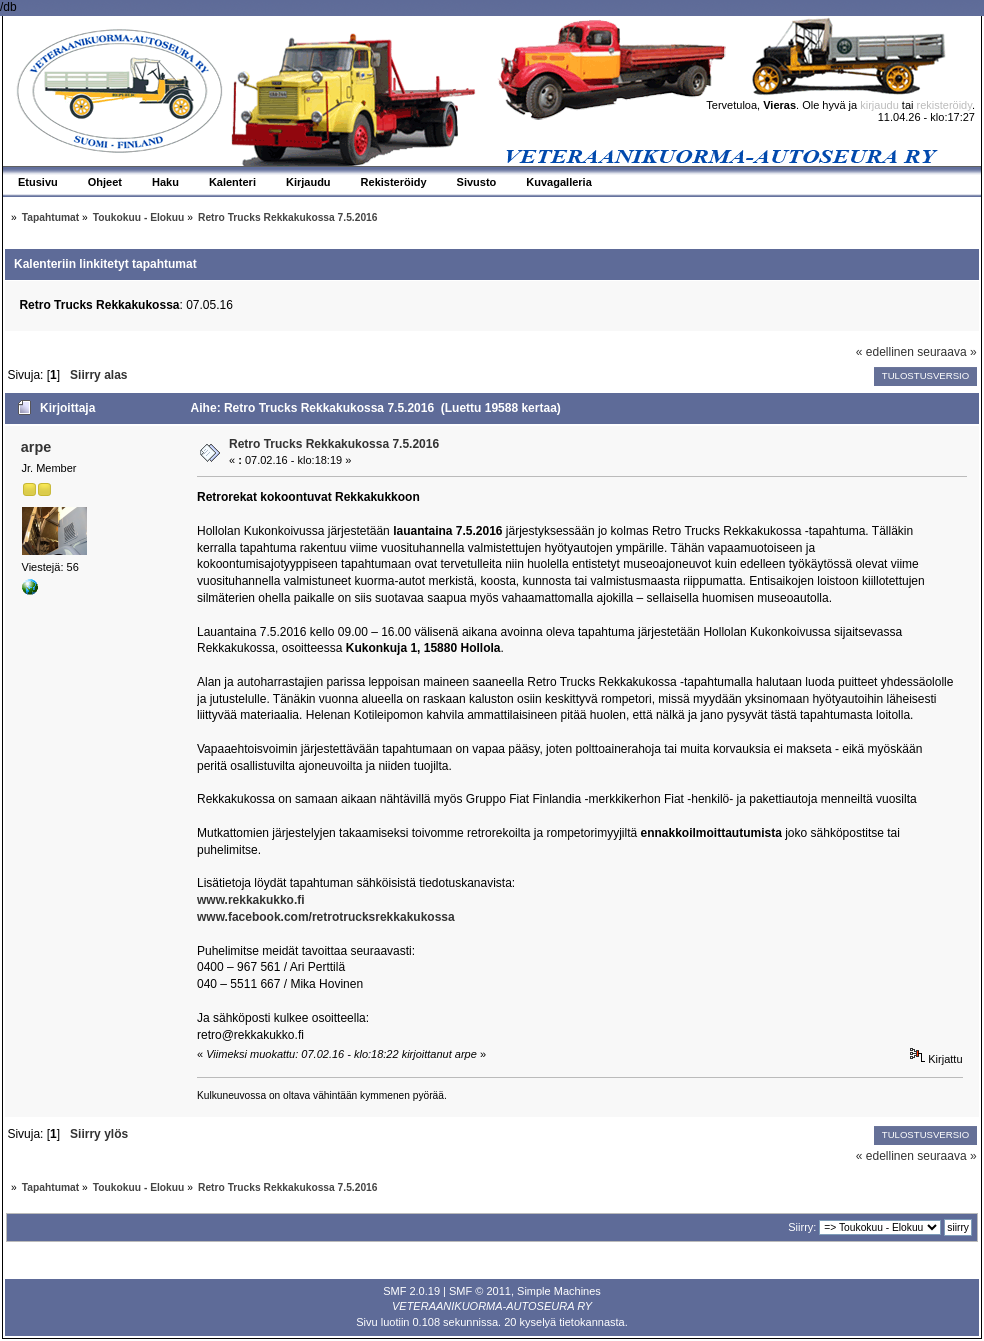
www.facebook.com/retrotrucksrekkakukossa (326, 917)
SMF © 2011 (480, 1291)
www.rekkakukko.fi (251, 900)
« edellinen (885, 352)
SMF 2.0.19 (411, 1291)
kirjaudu (879, 105)
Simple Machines (559, 1291)
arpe (36, 447)
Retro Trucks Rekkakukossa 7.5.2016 (334, 444)
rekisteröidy (944, 105)
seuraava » (946, 352)
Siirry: (802, 1227)
